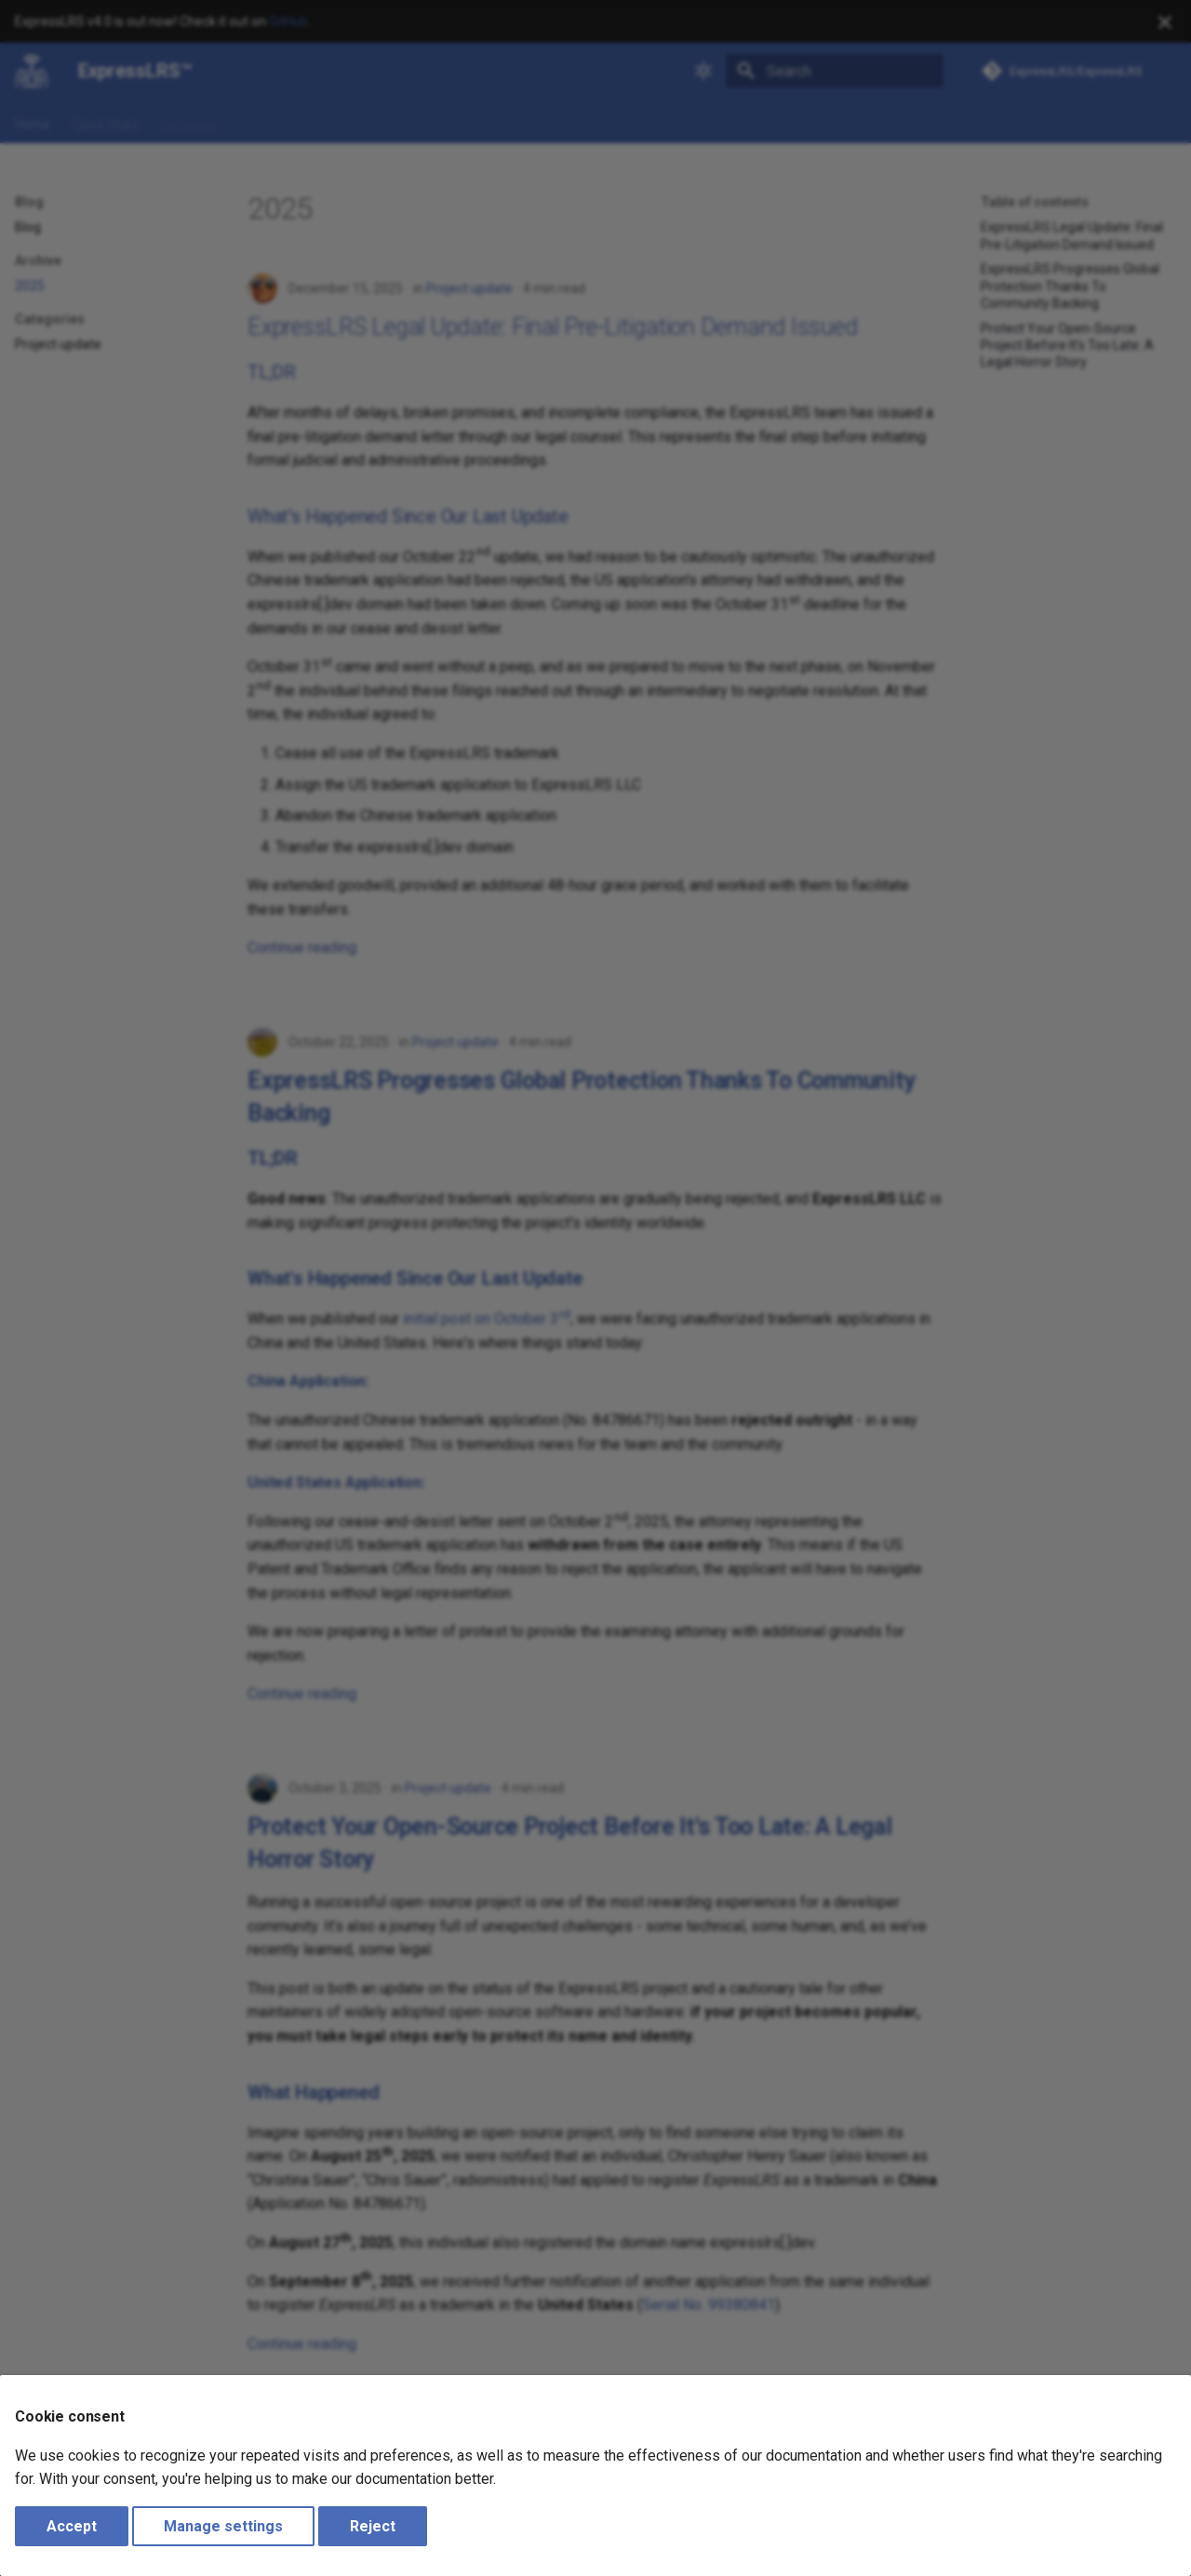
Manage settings (223, 2526)
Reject (372, 2526)
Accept (72, 2526)
